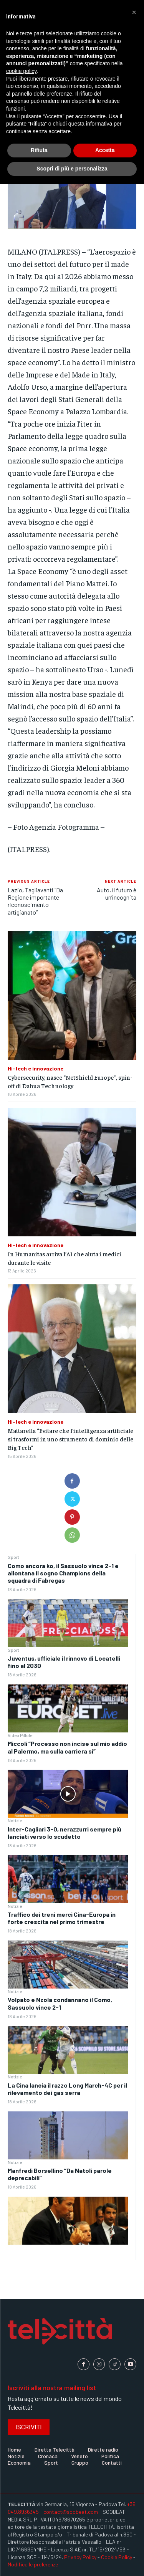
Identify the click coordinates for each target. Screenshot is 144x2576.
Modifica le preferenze (33, 2564)
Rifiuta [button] (39, 150)
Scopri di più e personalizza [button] (71, 168)
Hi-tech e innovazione (35, 1068)
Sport (13, 1557)
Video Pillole (20, 1735)
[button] (134, 12)
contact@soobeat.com (70, 2511)
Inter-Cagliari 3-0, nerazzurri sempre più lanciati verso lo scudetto (64, 1832)
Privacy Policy (80, 2557)
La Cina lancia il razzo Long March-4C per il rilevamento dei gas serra (67, 2088)
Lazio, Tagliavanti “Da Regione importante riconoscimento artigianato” (35, 901)
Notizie (15, 1820)
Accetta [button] (105, 150)
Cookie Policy (116, 2557)
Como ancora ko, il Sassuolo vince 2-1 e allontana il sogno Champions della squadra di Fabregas (63, 1573)
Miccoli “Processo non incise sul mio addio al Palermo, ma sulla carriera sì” (67, 1747)
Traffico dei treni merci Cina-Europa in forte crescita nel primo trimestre (62, 1918)
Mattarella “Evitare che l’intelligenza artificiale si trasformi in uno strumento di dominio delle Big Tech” (70, 1438)
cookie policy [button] (21, 71)
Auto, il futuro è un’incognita (116, 893)
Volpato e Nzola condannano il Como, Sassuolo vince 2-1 (60, 2003)
